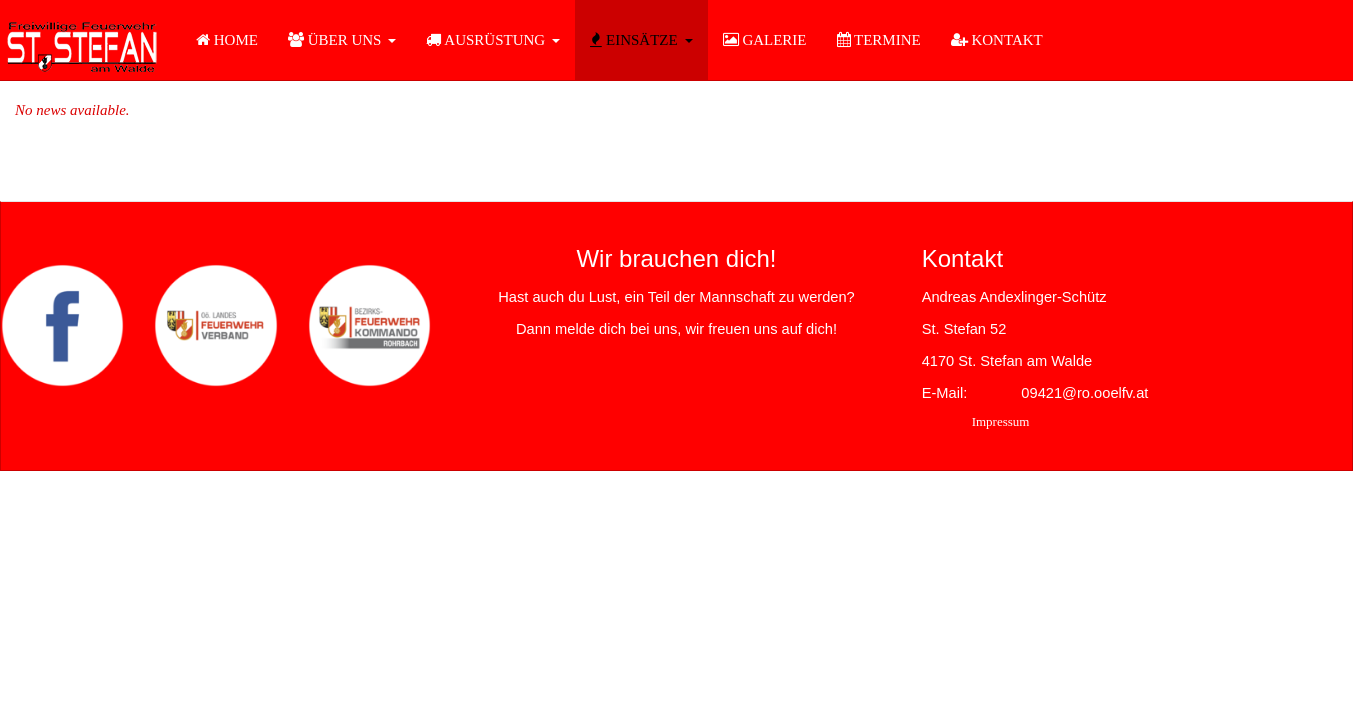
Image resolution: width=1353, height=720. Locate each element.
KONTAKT (997, 40)
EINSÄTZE (641, 40)
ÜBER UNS (342, 40)
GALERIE (765, 40)
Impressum (1001, 421)
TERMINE (879, 40)
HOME (227, 40)
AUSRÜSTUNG (493, 40)
